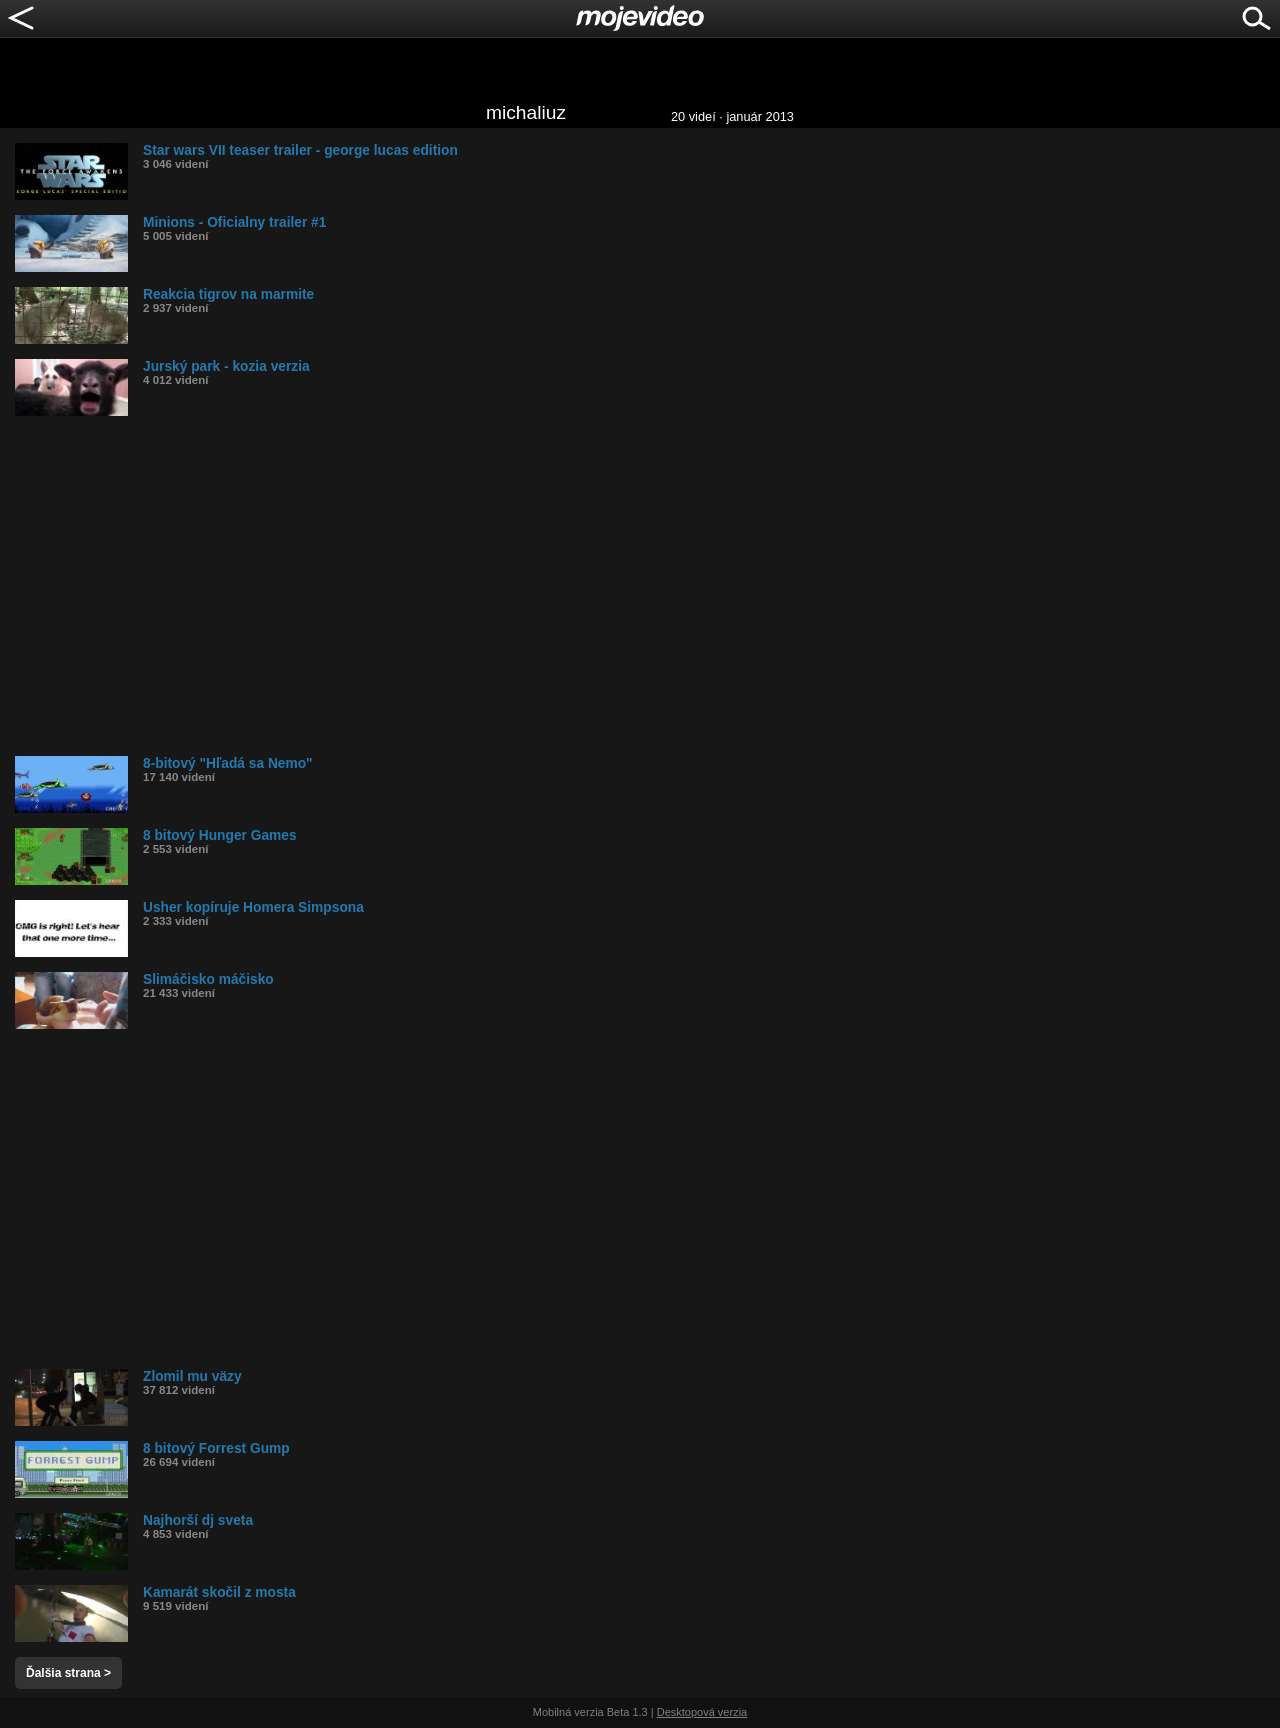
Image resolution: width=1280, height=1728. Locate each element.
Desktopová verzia (702, 1712)
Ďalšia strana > (68, 1673)
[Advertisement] (615, 586)
